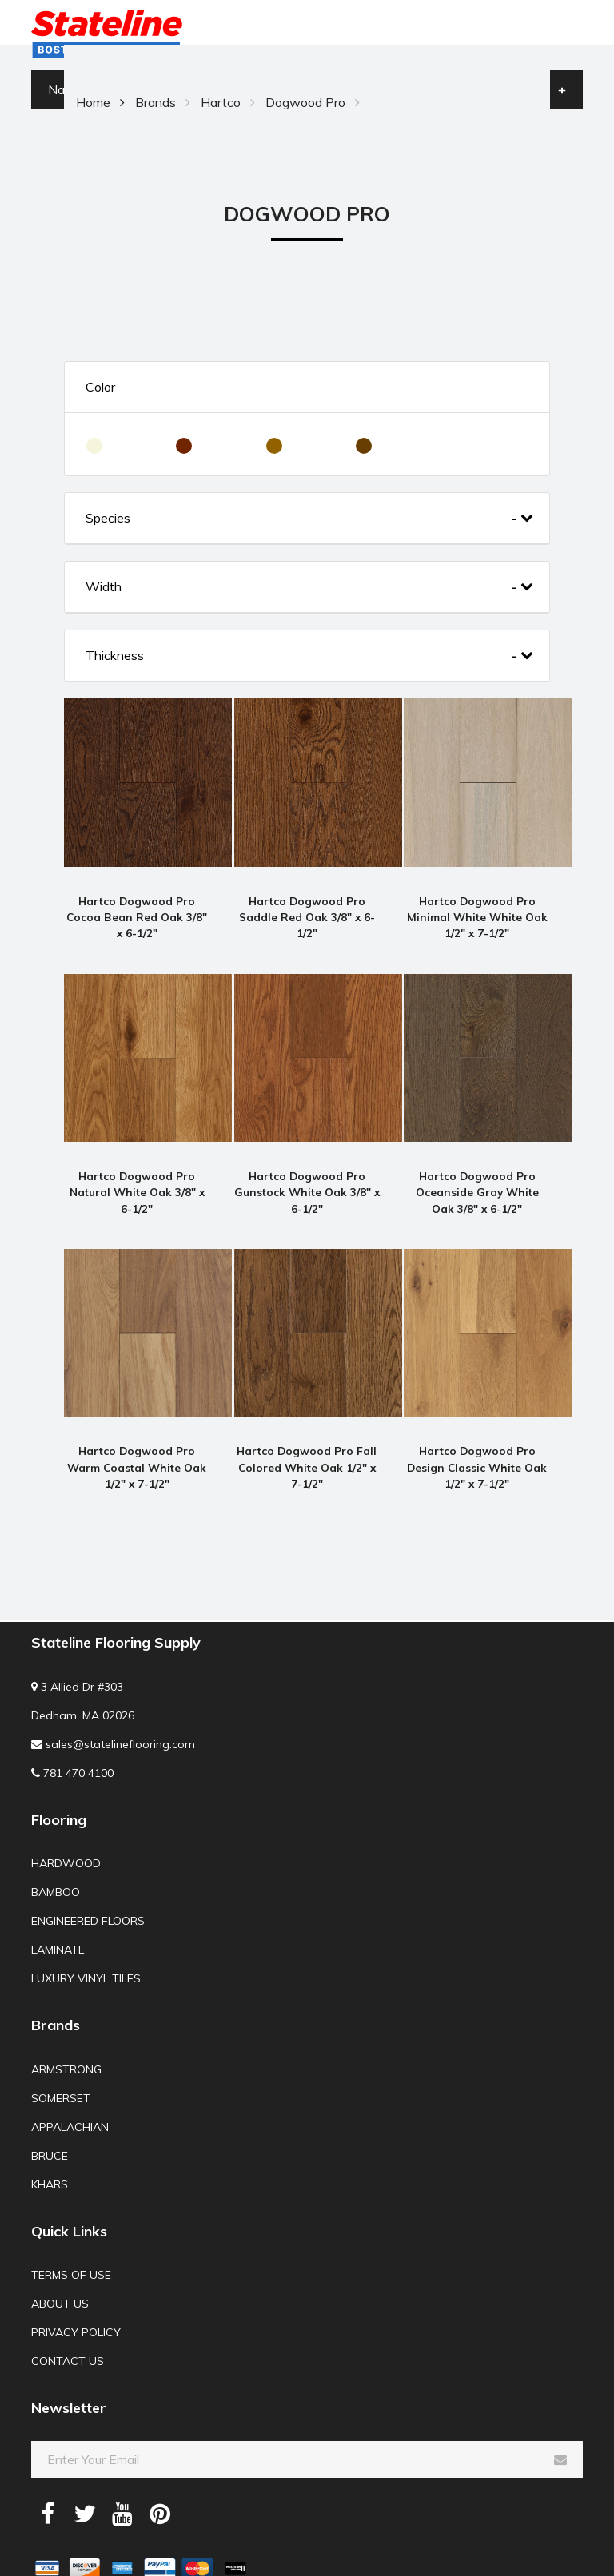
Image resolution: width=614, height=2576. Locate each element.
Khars (49, 2154)
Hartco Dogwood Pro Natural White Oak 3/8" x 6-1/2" (137, 1172)
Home (93, 102)
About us (60, 2274)
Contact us (67, 2331)
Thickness (309, 655)
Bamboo (55, 1862)
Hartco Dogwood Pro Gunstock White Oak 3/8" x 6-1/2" (307, 1172)
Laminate (58, 1920)
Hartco (221, 102)
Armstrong (66, 2039)
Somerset (60, 2068)
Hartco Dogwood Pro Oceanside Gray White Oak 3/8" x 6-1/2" (477, 1172)
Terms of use (71, 2245)
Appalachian (70, 2096)
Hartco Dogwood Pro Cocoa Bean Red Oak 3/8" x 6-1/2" (136, 907)
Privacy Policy (76, 2303)
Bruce (49, 2125)
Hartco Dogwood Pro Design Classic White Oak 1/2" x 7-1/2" (477, 1437)
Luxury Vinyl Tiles (86, 1949)
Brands (155, 102)
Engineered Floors (88, 1891)
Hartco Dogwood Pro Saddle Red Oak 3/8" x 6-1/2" (307, 907)
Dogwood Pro (305, 102)
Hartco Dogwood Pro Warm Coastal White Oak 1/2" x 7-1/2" (136, 1437)
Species (309, 518)
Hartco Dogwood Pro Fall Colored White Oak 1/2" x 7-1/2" (307, 1437)
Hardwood (66, 1834)
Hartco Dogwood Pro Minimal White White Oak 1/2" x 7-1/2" (477, 907)
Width (309, 586)
